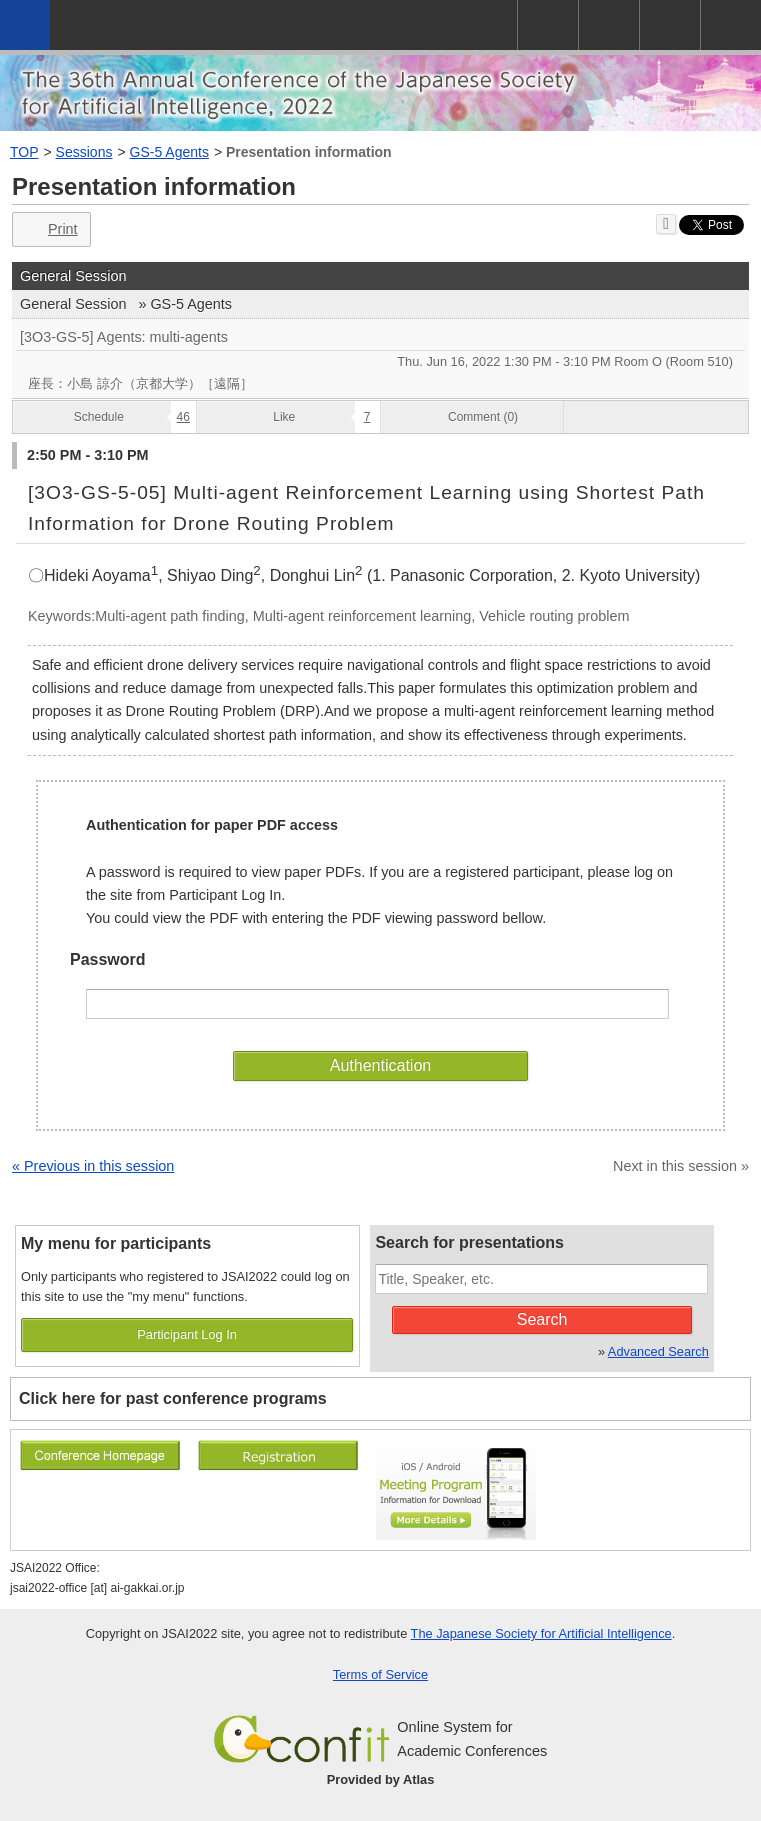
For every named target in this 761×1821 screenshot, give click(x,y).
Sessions (84, 152)
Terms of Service (380, 1674)
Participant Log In (187, 1334)
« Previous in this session (93, 1166)
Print (49, 229)
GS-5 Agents (169, 152)
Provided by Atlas (381, 1779)
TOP (24, 152)
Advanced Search (658, 1351)
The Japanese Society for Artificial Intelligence (541, 1633)
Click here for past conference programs (173, 1398)
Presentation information (309, 152)
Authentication (380, 1065)
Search (542, 1319)
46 (183, 417)
